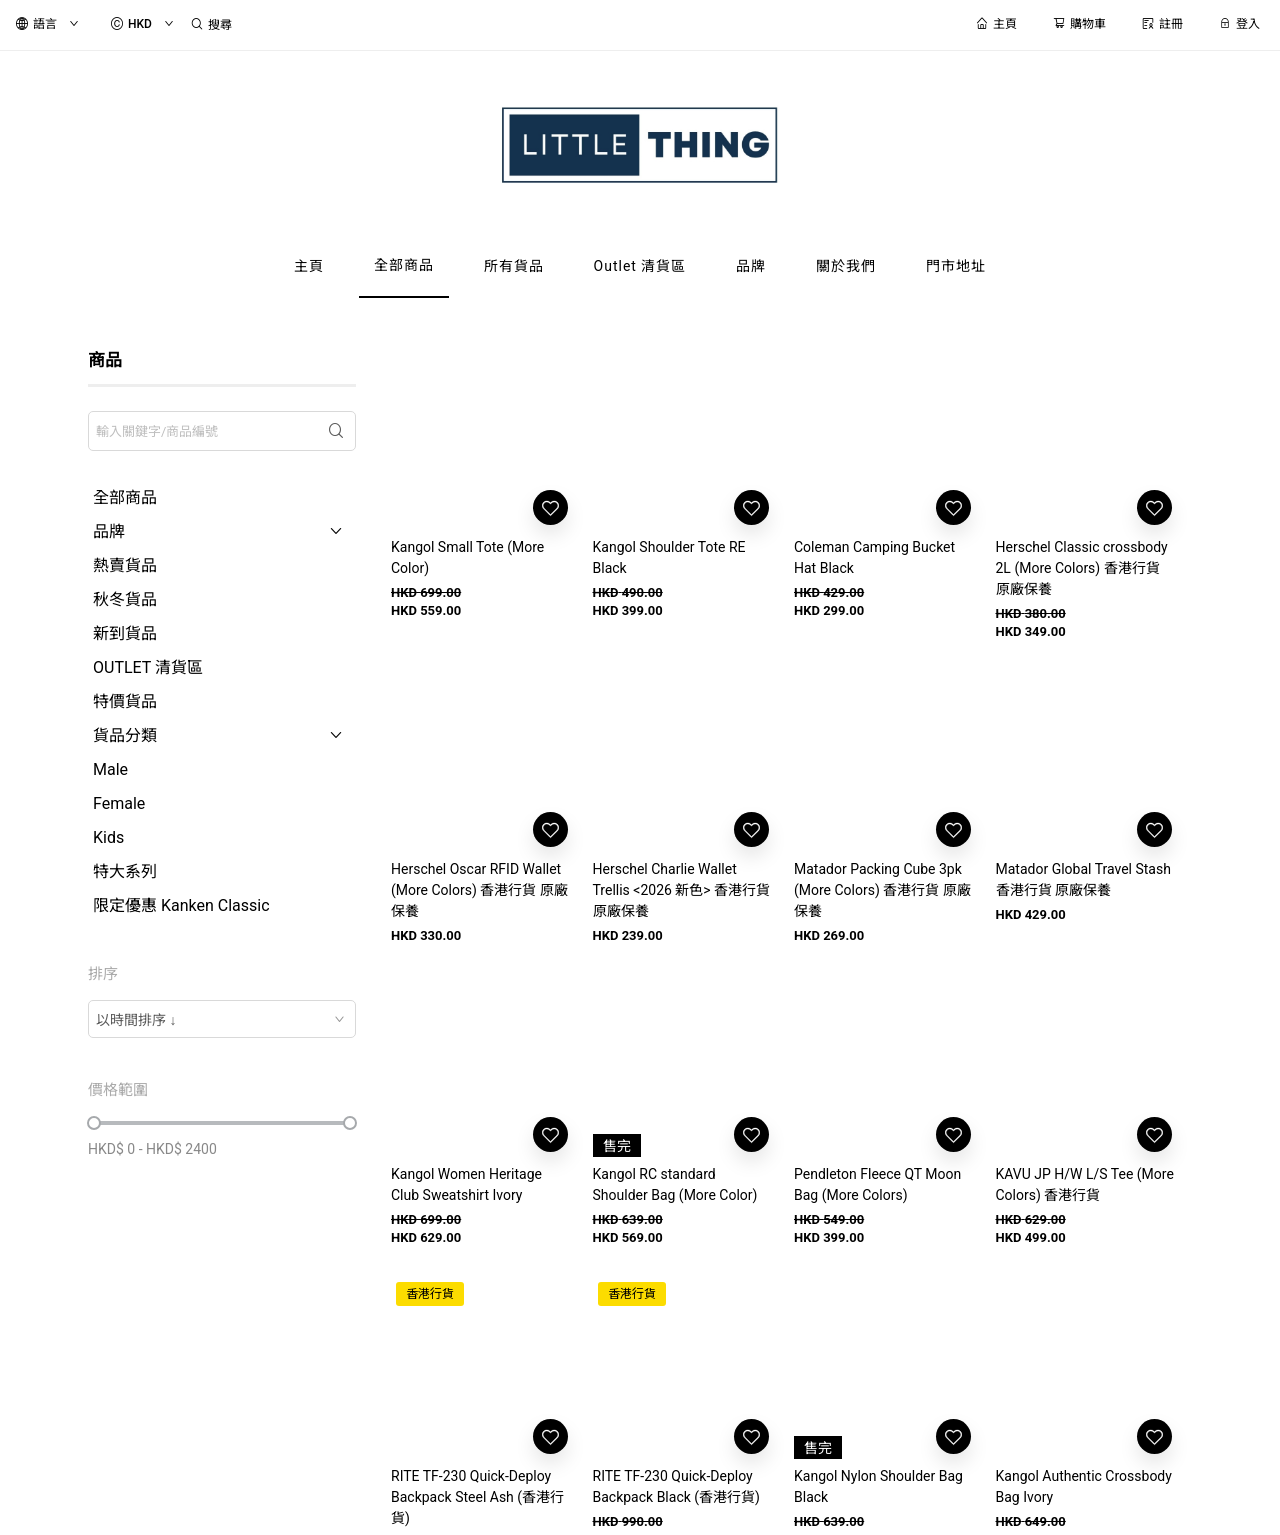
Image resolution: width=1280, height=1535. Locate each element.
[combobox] (222, 1019)
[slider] (94, 1123)
